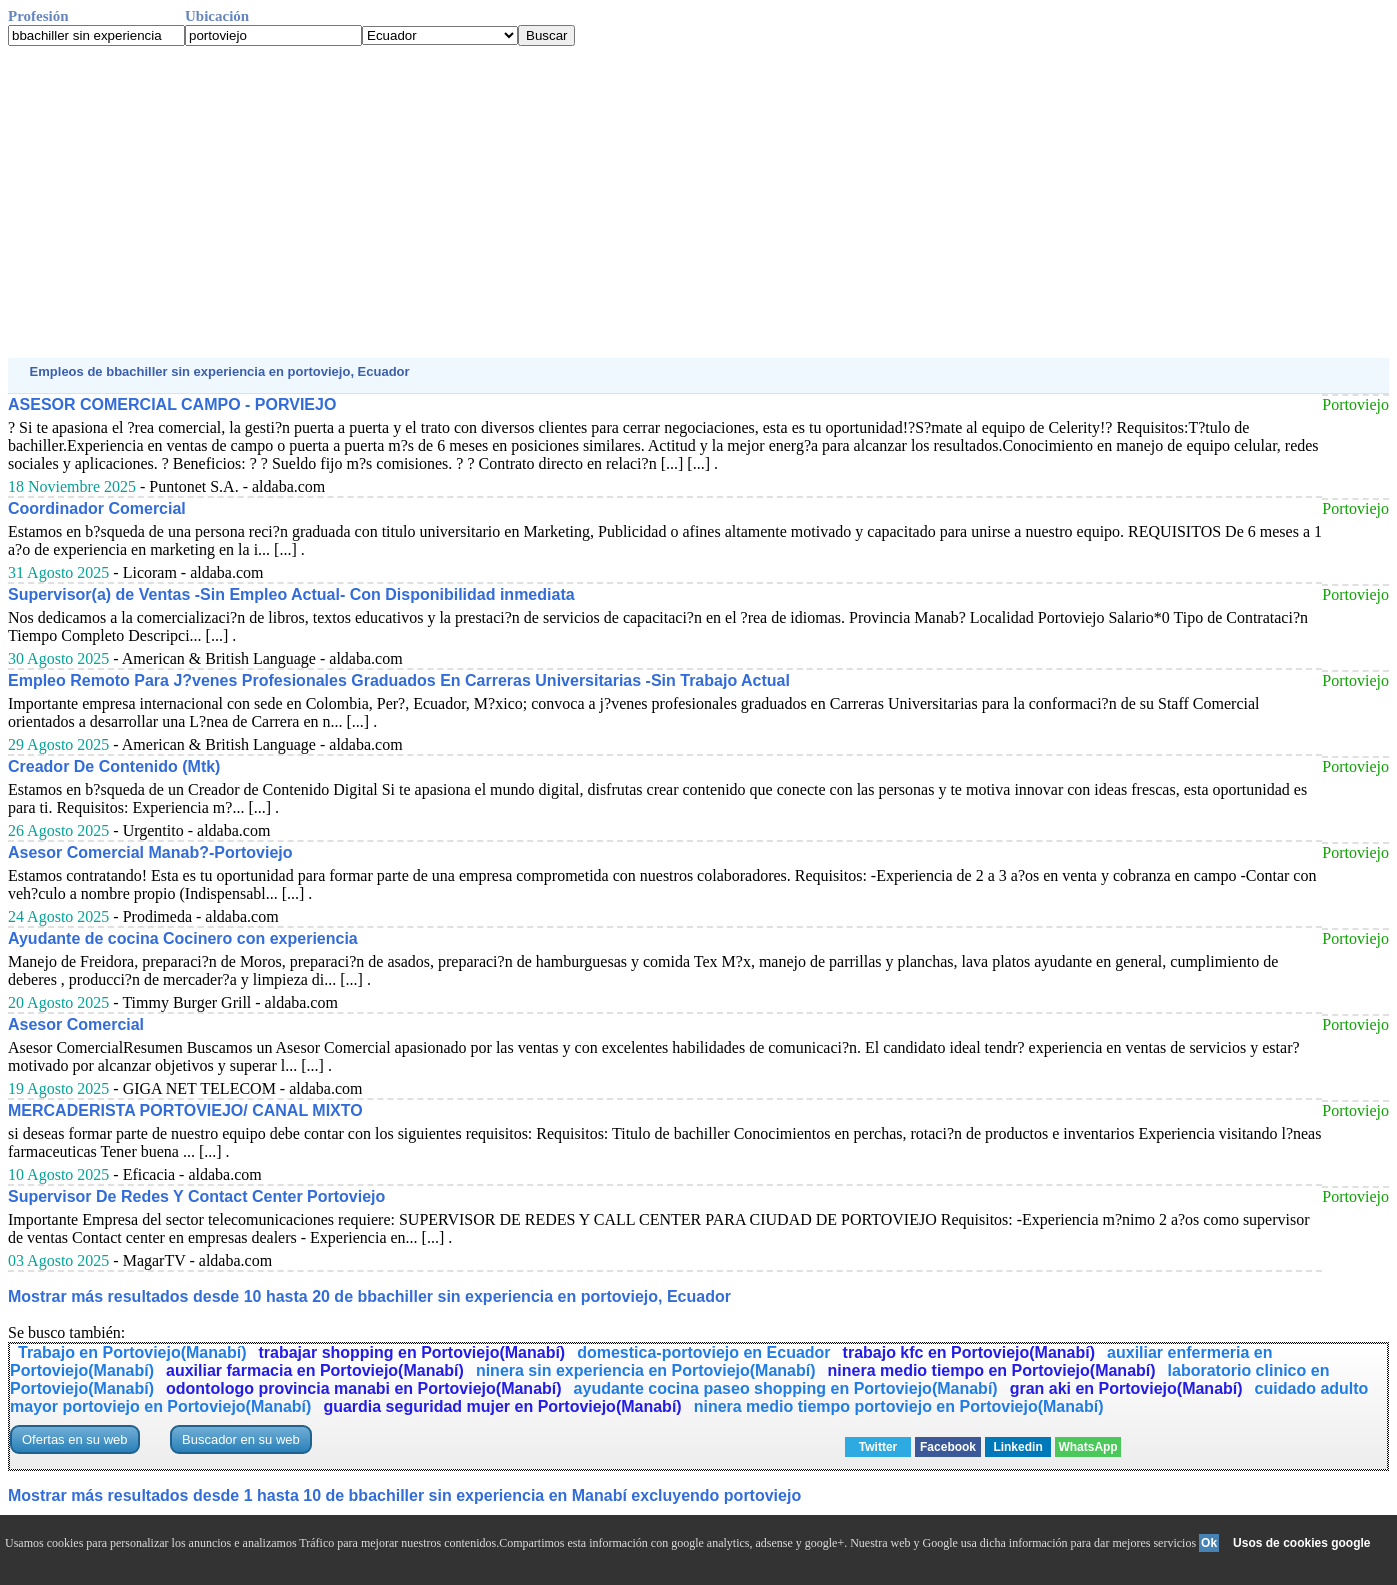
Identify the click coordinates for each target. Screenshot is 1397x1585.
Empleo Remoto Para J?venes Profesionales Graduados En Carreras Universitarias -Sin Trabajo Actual (399, 680)
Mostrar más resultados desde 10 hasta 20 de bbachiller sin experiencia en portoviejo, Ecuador (369, 1296)
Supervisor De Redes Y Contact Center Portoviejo (196, 1196)
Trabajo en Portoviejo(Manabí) (132, 1352)
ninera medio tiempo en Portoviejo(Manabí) (992, 1370)
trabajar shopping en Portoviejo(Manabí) (411, 1352)
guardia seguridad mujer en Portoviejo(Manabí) (502, 1406)
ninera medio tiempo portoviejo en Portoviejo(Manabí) (899, 1406)
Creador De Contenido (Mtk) (114, 766)
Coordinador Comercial (97, 508)
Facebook (948, 1447)
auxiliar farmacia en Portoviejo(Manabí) (315, 1370)
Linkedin (1017, 1447)
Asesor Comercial (76, 1024)
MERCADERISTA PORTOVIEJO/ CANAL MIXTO (185, 1110)
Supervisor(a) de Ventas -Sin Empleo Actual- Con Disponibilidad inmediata (291, 594)
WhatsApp (1087, 1447)
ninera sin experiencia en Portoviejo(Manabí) (646, 1370)
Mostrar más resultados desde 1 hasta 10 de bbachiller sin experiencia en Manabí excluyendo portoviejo (404, 1495)
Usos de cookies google (1301, 1543)
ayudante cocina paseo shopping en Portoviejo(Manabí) (786, 1388)
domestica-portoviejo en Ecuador (703, 1352)
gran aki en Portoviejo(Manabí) (1126, 1388)
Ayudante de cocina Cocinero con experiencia (183, 938)
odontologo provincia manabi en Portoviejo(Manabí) (364, 1388)
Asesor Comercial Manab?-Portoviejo (150, 852)
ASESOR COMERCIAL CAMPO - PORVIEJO (172, 404)
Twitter (878, 1447)
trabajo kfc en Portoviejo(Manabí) (969, 1352)
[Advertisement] (608, 202)
